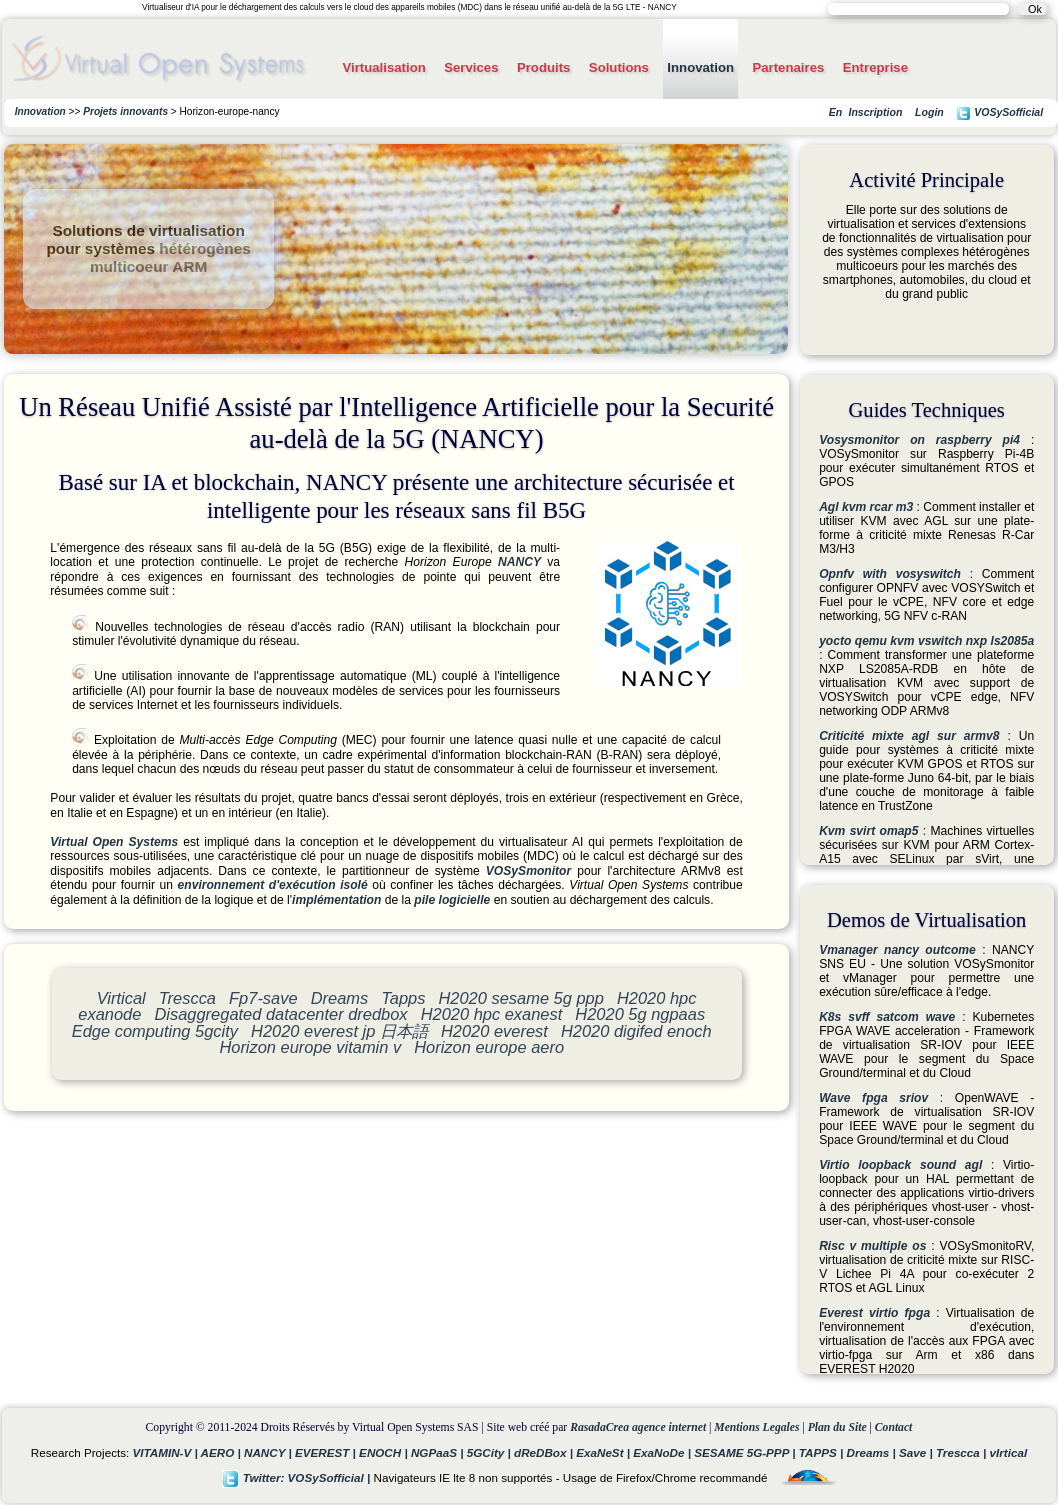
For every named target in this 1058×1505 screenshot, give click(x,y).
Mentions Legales (756, 1427)
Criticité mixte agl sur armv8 (909, 736)
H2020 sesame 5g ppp (520, 998)
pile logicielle (452, 900)
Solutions (619, 67)
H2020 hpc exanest (492, 1014)
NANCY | (269, 1452)
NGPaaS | (439, 1452)
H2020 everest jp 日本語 (339, 1031)
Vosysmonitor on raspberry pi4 (919, 440)
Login (929, 112)
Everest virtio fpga (874, 1313)
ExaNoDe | (663, 1452)
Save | (917, 1452)
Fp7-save (263, 998)
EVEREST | (327, 1452)
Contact (894, 1427)
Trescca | (963, 1452)
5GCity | (490, 1452)
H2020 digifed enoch (636, 1031)
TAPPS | (823, 1452)
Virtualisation (383, 67)
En (835, 112)
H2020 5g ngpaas (640, 1014)
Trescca (187, 998)
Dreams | (872, 1452)
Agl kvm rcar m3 (866, 507)
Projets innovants (125, 111)
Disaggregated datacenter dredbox (280, 1014)
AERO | (222, 1452)
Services (471, 67)
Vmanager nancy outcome (897, 950)
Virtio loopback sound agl (900, 1165)
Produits (543, 67)
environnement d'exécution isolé (273, 885)
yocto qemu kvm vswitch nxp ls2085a (926, 641)
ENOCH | (385, 1452)
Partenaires (788, 67)
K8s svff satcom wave (887, 1017)
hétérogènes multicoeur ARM (170, 257)
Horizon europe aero (489, 1047)
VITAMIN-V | (167, 1452)
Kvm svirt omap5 (868, 831)
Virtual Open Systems (114, 842)
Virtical (121, 998)
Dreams (340, 998)
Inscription (875, 112)
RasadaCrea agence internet (638, 1427)
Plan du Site (837, 1427)
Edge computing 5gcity (155, 1031)
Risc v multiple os (872, 1246)
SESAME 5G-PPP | (746, 1452)
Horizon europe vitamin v (310, 1047)
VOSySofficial (999, 113)
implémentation (336, 900)
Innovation (700, 67)
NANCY (519, 562)
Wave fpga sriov (873, 1098)
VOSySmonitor (528, 871)
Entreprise (875, 67)
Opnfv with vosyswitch (890, 574)
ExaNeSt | (604, 1452)
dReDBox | (545, 1452)
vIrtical (1009, 1452)
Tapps (403, 998)
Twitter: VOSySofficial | (298, 1477)
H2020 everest (494, 1031)
